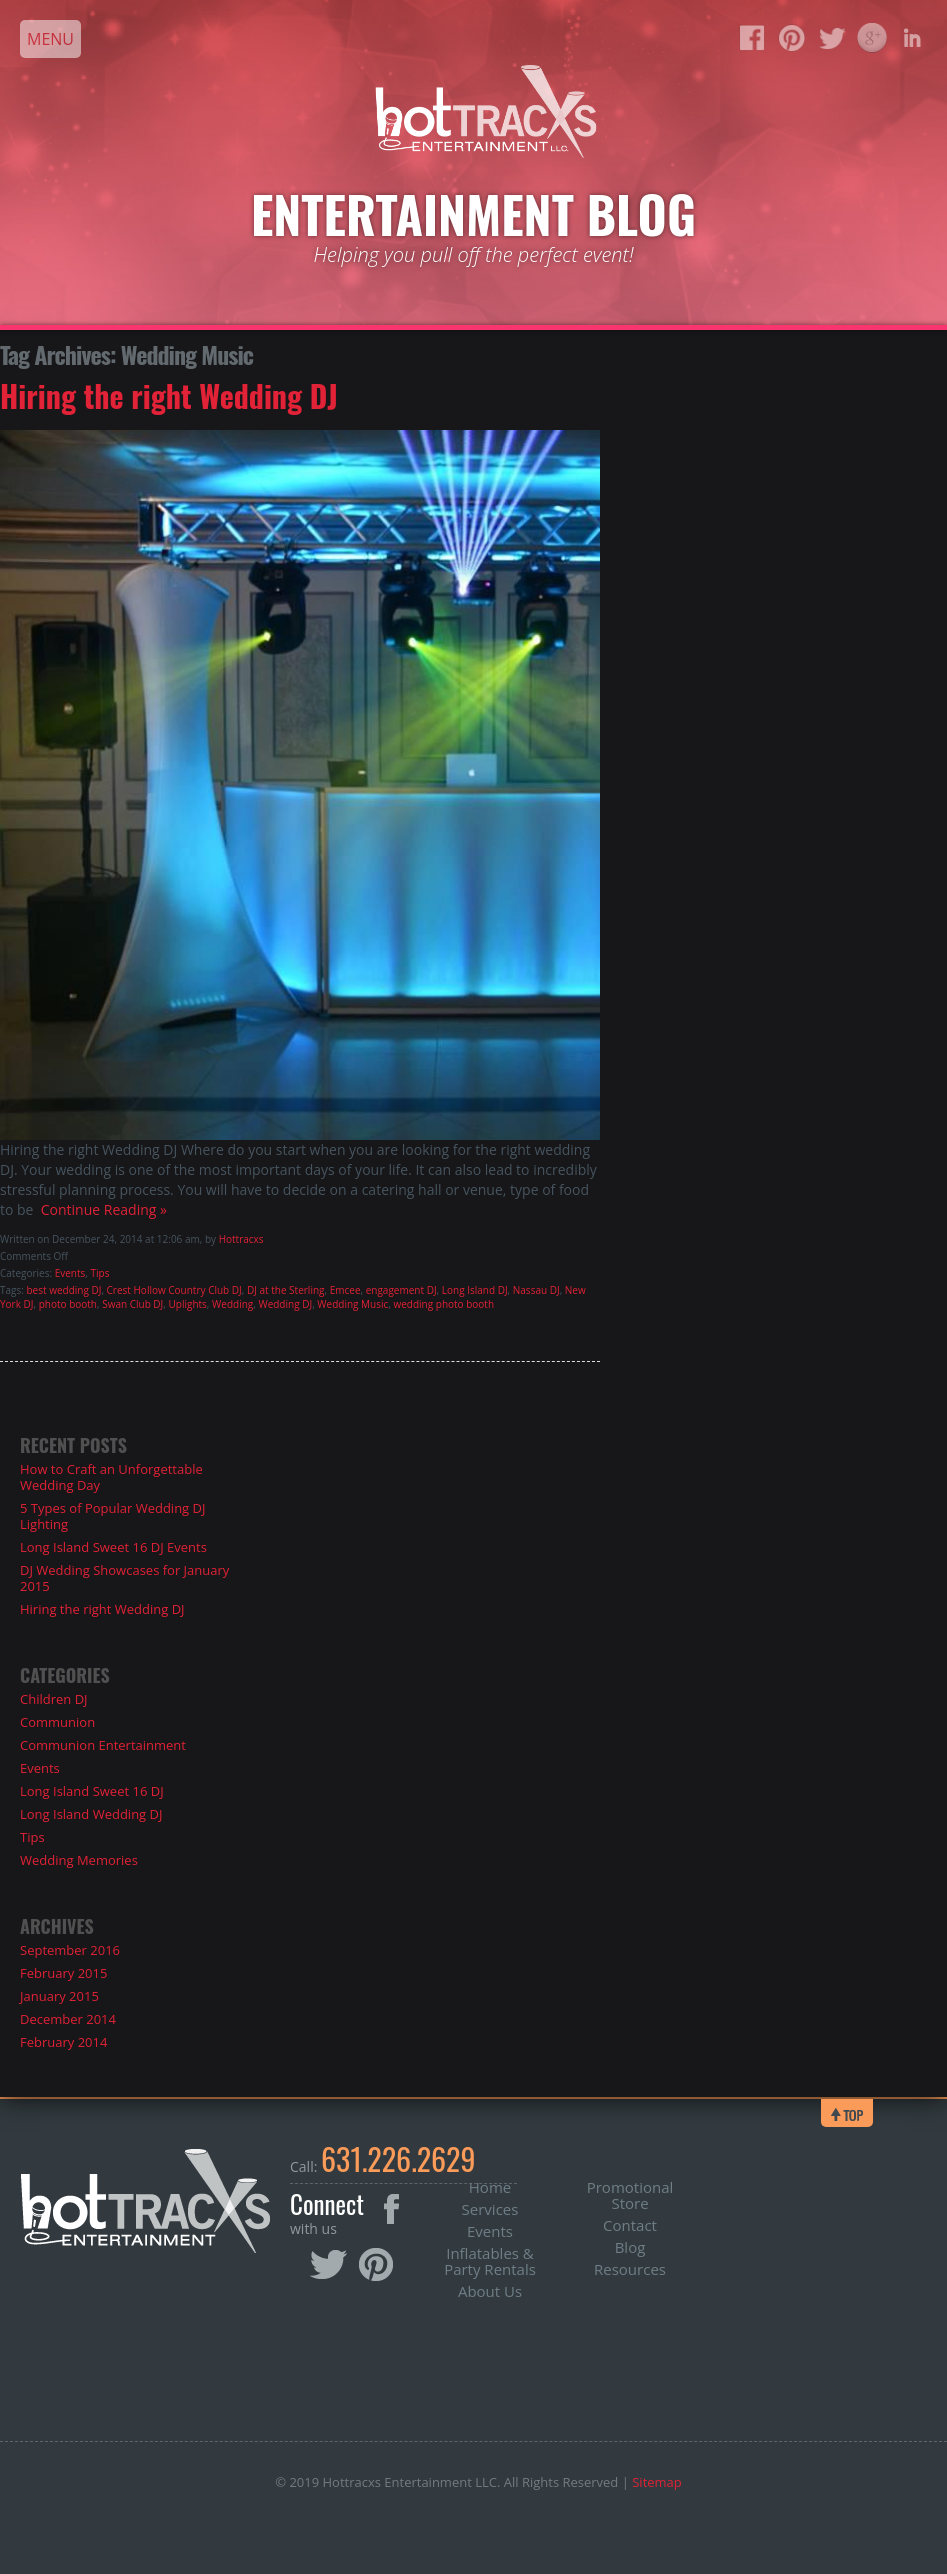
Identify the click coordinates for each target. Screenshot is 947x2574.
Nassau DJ (536, 1290)
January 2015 (59, 1996)
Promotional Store (630, 2195)
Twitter (329, 2266)
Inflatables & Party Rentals (490, 2261)
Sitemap (657, 2482)
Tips (100, 1273)
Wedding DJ (285, 1304)
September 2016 (70, 1950)
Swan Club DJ (132, 1304)
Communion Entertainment (103, 1745)
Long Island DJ (475, 1290)
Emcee (345, 1290)
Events (70, 1273)
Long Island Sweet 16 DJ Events (113, 1547)
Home (490, 2187)
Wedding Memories (79, 1860)
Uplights (188, 1304)
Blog (630, 2247)
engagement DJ (401, 1290)
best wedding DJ (63, 1290)
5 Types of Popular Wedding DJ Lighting (112, 1516)
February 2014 (63, 2042)
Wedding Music (352, 1304)
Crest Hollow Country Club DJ (174, 1290)
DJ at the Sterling (286, 1290)
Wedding (232, 1304)
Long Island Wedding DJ (91, 1814)
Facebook (391, 2209)
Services (490, 2209)
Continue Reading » (99, 1209)
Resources (630, 2269)
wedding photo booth (443, 1304)
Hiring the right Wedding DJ (169, 395)
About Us (490, 2291)
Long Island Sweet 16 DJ (92, 1791)
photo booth (68, 1304)
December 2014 (68, 2019)
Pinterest (376, 2265)
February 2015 (63, 1973)
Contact (630, 2225)
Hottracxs (241, 1239)
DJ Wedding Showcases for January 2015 (124, 1578)
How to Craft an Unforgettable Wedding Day (111, 1477)
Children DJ (54, 1699)
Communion (57, 1722)
